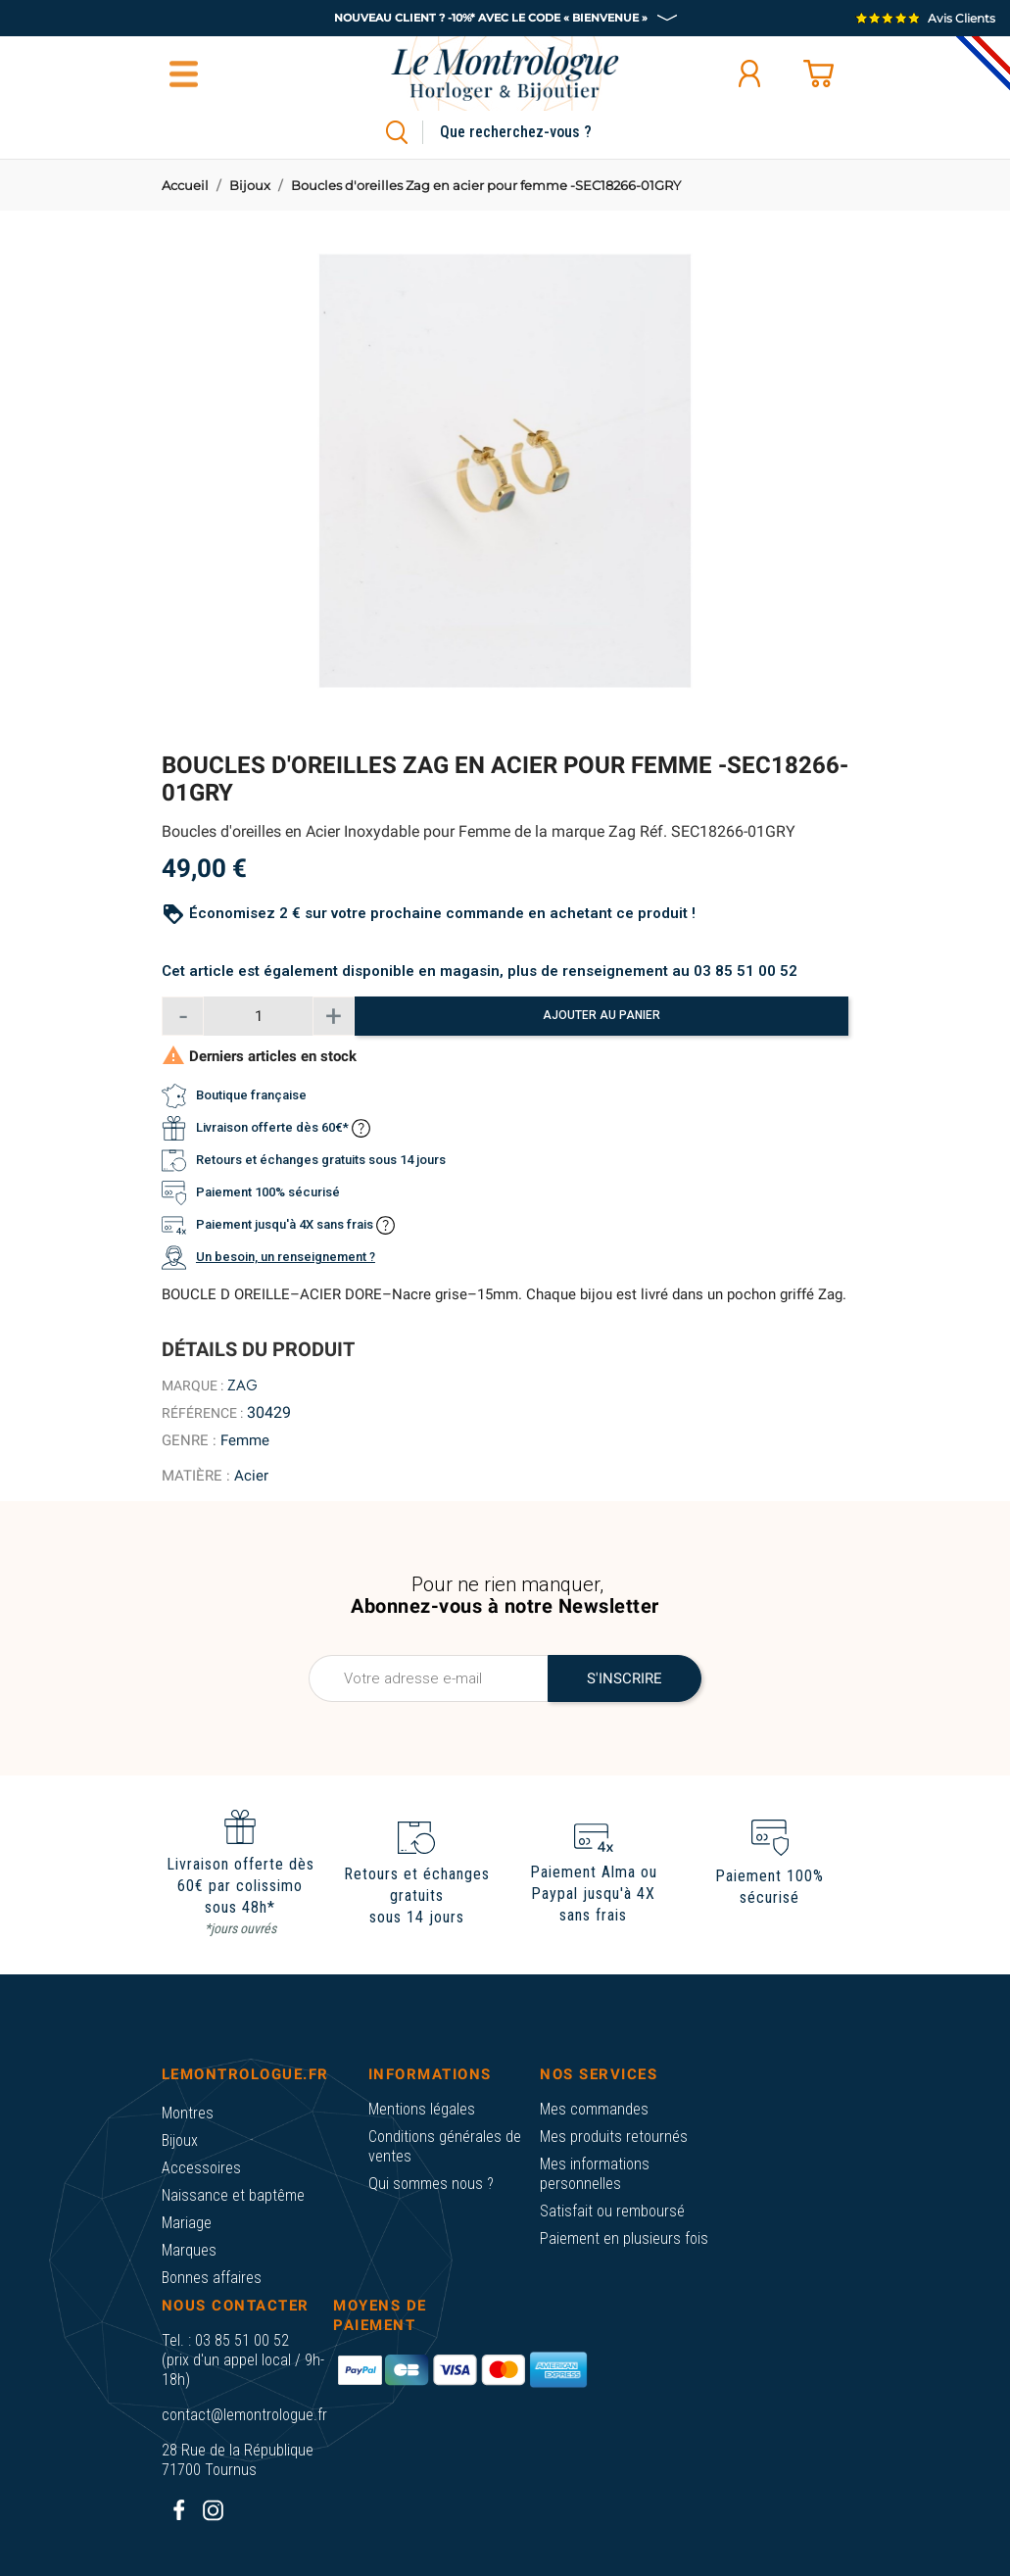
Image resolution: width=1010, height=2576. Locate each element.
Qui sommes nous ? (431, 2183)
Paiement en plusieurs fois (624, 2238)
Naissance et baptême (233, 2195)
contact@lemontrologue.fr (244, 2415)
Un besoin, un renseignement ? (285, 1256)
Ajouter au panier (601, 1015)
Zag (242, 1385)
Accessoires (201, 2168)
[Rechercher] (538, 132)
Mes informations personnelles (594, 2174)
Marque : (192, 1385)
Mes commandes (594, 2109)
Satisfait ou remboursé (612, 2211)
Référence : (202, 1413)
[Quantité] (258, 1016)
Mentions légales (421, 2109)
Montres (188, 2113)
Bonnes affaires (212, 2277)
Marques (189, 2250)
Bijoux (180, 2140)
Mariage (187, 2222)
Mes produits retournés (614, 2136)
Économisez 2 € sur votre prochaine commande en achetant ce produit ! (442, 913)
